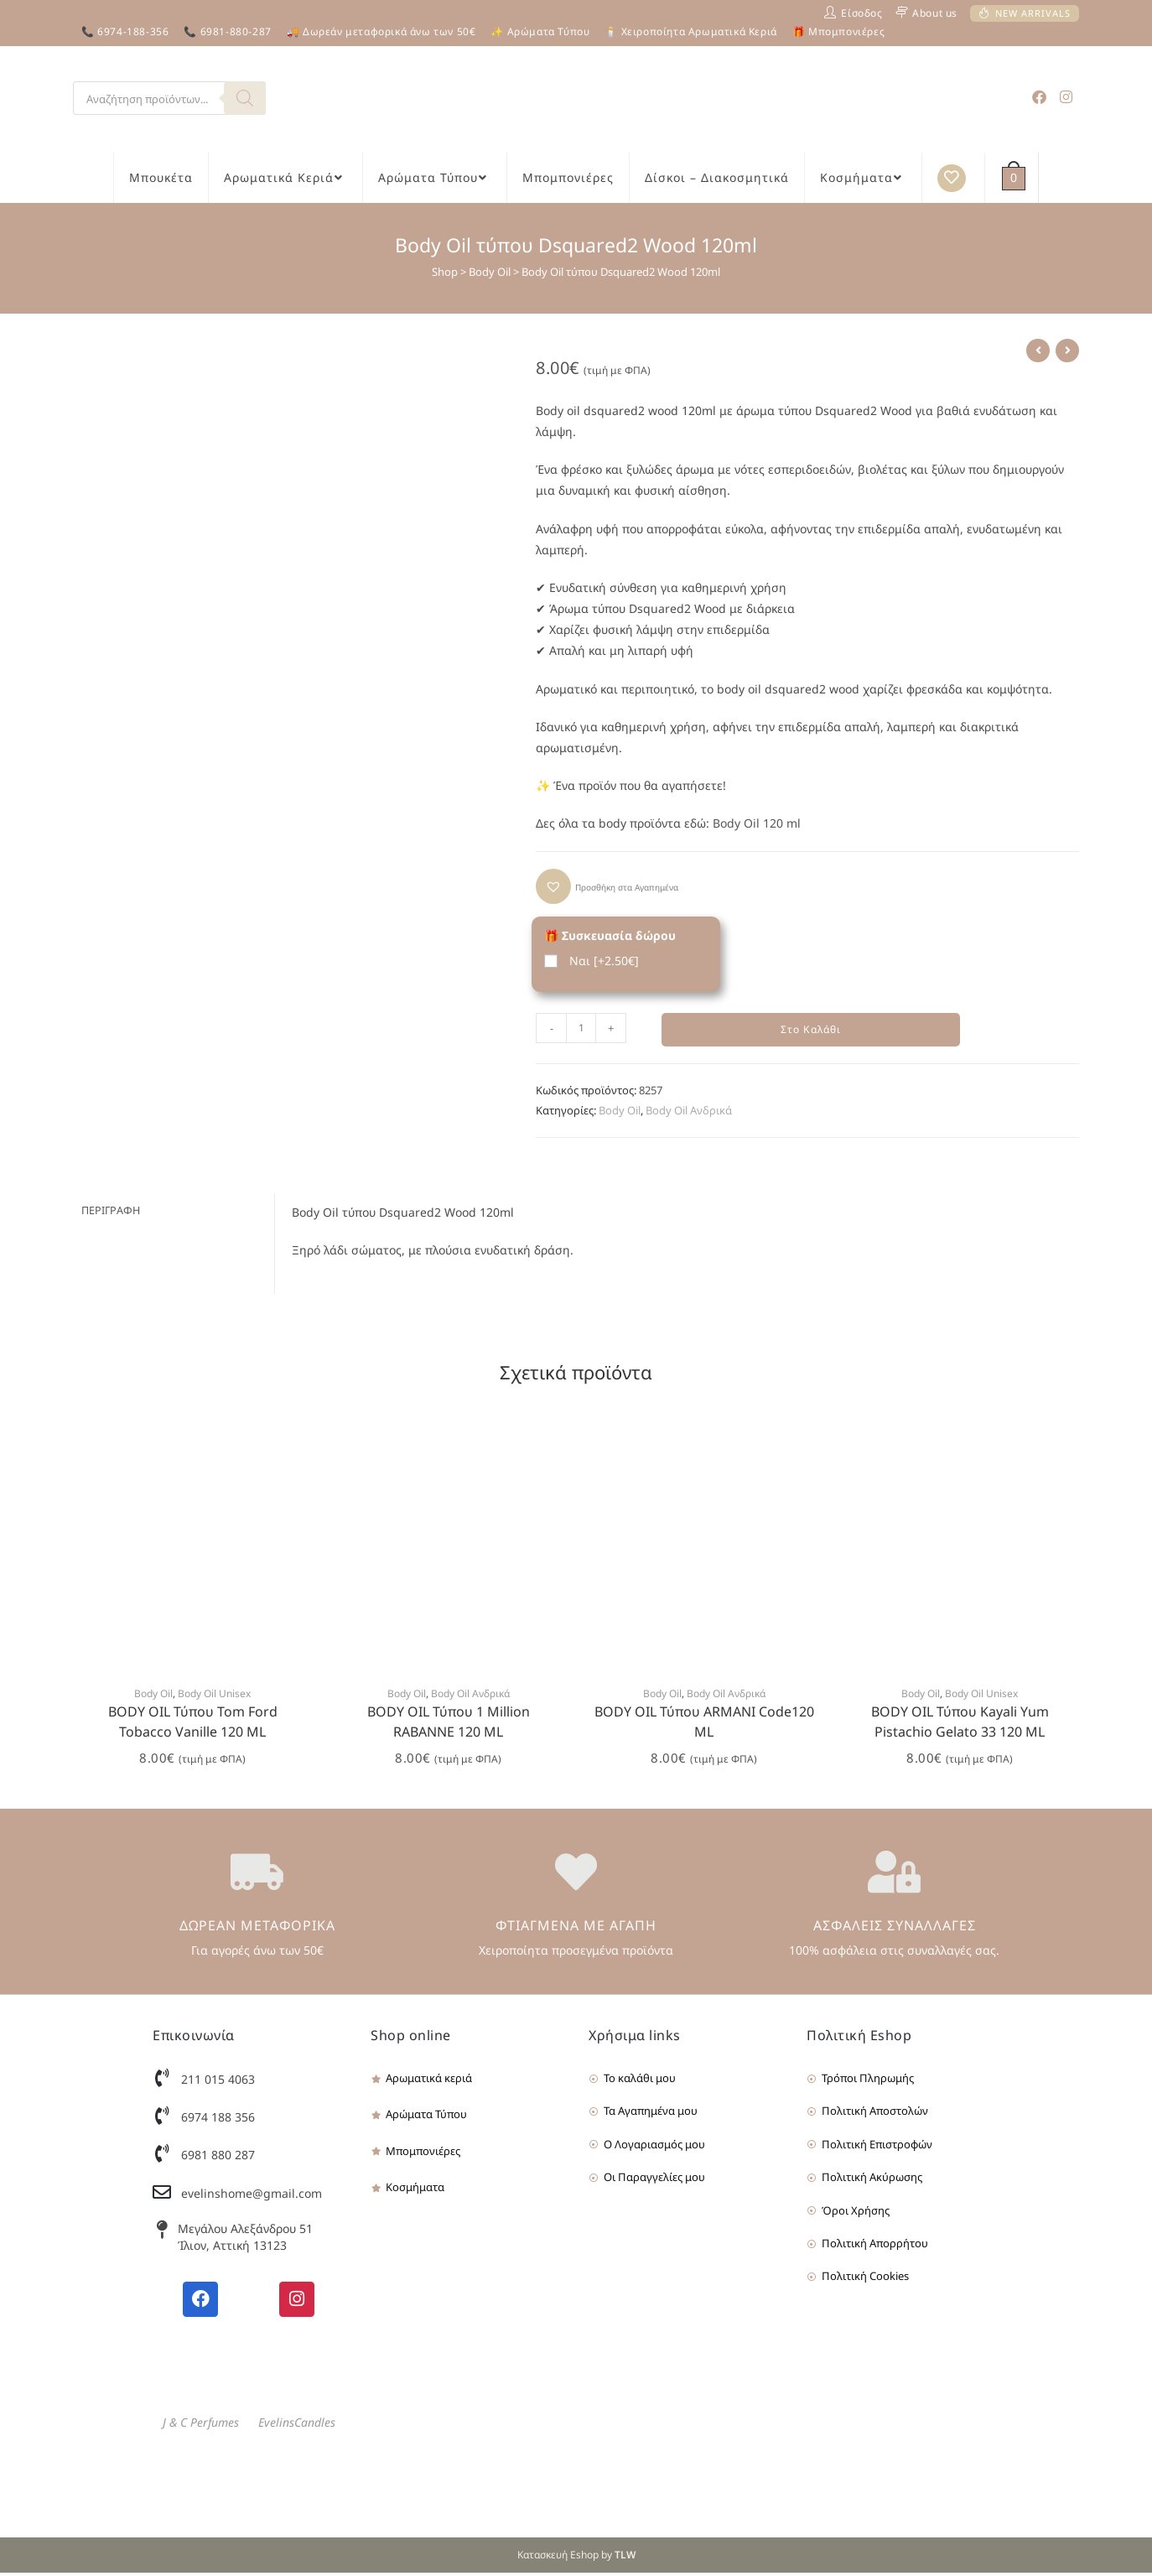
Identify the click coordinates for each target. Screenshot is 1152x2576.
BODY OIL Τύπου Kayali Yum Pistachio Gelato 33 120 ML (960, 1725)
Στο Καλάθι (811, 1031)
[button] (607, 886)
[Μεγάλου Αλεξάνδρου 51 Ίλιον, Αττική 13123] (162, 2233)
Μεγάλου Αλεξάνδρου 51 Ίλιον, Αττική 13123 (245, 2240)
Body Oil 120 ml (757, 823)
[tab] (173, 1214)
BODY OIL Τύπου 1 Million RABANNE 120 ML (448, 1725)
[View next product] (1067, 350)
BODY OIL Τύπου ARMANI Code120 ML (704, 1725)
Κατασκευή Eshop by (576, 2558)
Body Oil (490, 271)
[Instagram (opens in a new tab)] (1066, 97)
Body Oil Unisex (214, 1697)
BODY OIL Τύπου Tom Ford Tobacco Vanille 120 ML (193, 1725)
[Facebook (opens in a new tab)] (1039, 97)
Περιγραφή (110, 1213)
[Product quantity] (581, 1028)
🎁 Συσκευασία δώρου (610, 935)
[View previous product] (1038, 350)
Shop (445, 271)
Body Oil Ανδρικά (689, 1112)
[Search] (245, 98)
